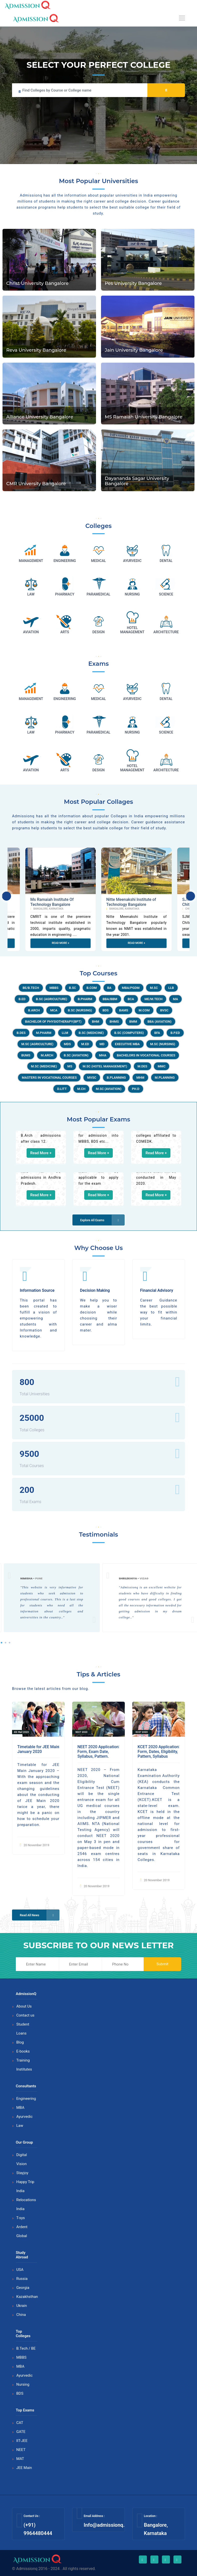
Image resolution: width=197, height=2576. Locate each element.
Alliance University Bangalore (39, 417)
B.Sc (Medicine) (91, 1033)
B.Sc (72, 988)
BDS (106, 1010)
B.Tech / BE (26, 2348)
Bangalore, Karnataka (46, 908)
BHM (95, 1021)
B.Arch (34, 1010)
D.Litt (62, 1089)
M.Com (144, 1010)
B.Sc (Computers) (129, 1033)
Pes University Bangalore (133, 283)
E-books (23, 2051)
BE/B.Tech (31, 988)
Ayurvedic (24, 2116)
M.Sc (154, 988)
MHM (140, 1077)
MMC (161, 1066)
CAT (19, 2422)
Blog (20, 2042)
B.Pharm (85, 999)
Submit (162, 1964)
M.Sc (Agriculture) (37, 1044)
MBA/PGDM (130, 988)
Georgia (22, 2287)
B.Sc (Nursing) (80, 1010)
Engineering (26, 2098)
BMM (133, 1021)
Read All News (39, 1915)
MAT (20, 2458)
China (21, 2314)
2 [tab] (5, 1642)
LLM (65, 1033)
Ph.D (135, 1089)
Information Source (37, 1290)
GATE (21, 2431)
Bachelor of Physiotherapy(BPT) (53, 1021)
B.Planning (116, 1077)
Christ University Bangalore (37, 283)
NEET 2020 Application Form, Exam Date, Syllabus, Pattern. (98, 1751)
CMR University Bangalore (36, 483)
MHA (102, 1055)
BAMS (123, 1010)
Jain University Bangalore (134, 350)
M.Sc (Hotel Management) (105, 1066)
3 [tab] (9, 1642)
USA (19, 2269)
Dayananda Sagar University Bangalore (137, 481)
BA (109, 988)
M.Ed (85, 1044)
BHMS (114, 1021)
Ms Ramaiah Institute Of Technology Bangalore (52, 902)
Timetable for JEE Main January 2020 (38, 1749)
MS (69, 1066)
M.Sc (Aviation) (108, 1089)
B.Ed (22, 999)
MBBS (53, 988)
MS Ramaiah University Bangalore (143, 417)
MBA (20, 2107)
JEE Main (24, 2467)
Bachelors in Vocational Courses (146, 1055)
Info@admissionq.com (109, 2525)
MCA (53, 1010)
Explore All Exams (102, 1220)
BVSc (164, 1010)
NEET (21, 2449)
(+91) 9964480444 (38, 2529)
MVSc (91, 1077)
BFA (157, 1033)
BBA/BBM (110, 999)
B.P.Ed (175, 1033)
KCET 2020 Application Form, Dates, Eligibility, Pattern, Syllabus (158, 1751)
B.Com (91, 988)
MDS (67, 1044)
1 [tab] (1, 1642)
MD (102, 1044)
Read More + (60, 943)
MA (175, 999)
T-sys (20, 2218)
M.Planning (165, 1077)
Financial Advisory (156, 1290)
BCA (131, 999)
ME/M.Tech (153, 999)
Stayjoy (22, 2173)
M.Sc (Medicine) (44, 1066)
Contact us (25, 2015)
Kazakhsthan (27, 2296)
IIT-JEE (22, 2440)
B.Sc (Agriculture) (51, 999)
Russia (22, 2278)
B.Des (21, 1033)
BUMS (25, 1055)
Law (19, 2125)
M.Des (142, 1066)
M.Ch (81, 1089)
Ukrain (21, 2305)
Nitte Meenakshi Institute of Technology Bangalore (131, 902)
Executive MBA (127, 1044)
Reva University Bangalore (36, 350)
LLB (171, 988)
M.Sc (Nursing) (162, 1044)
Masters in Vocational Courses (49, 1077)
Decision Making (95, 1290)
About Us (24, 2006)
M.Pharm (43, 1033)
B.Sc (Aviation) (76, 1055)
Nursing (22, 2384)
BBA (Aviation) (160, 1021)
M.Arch (47, 1055)
